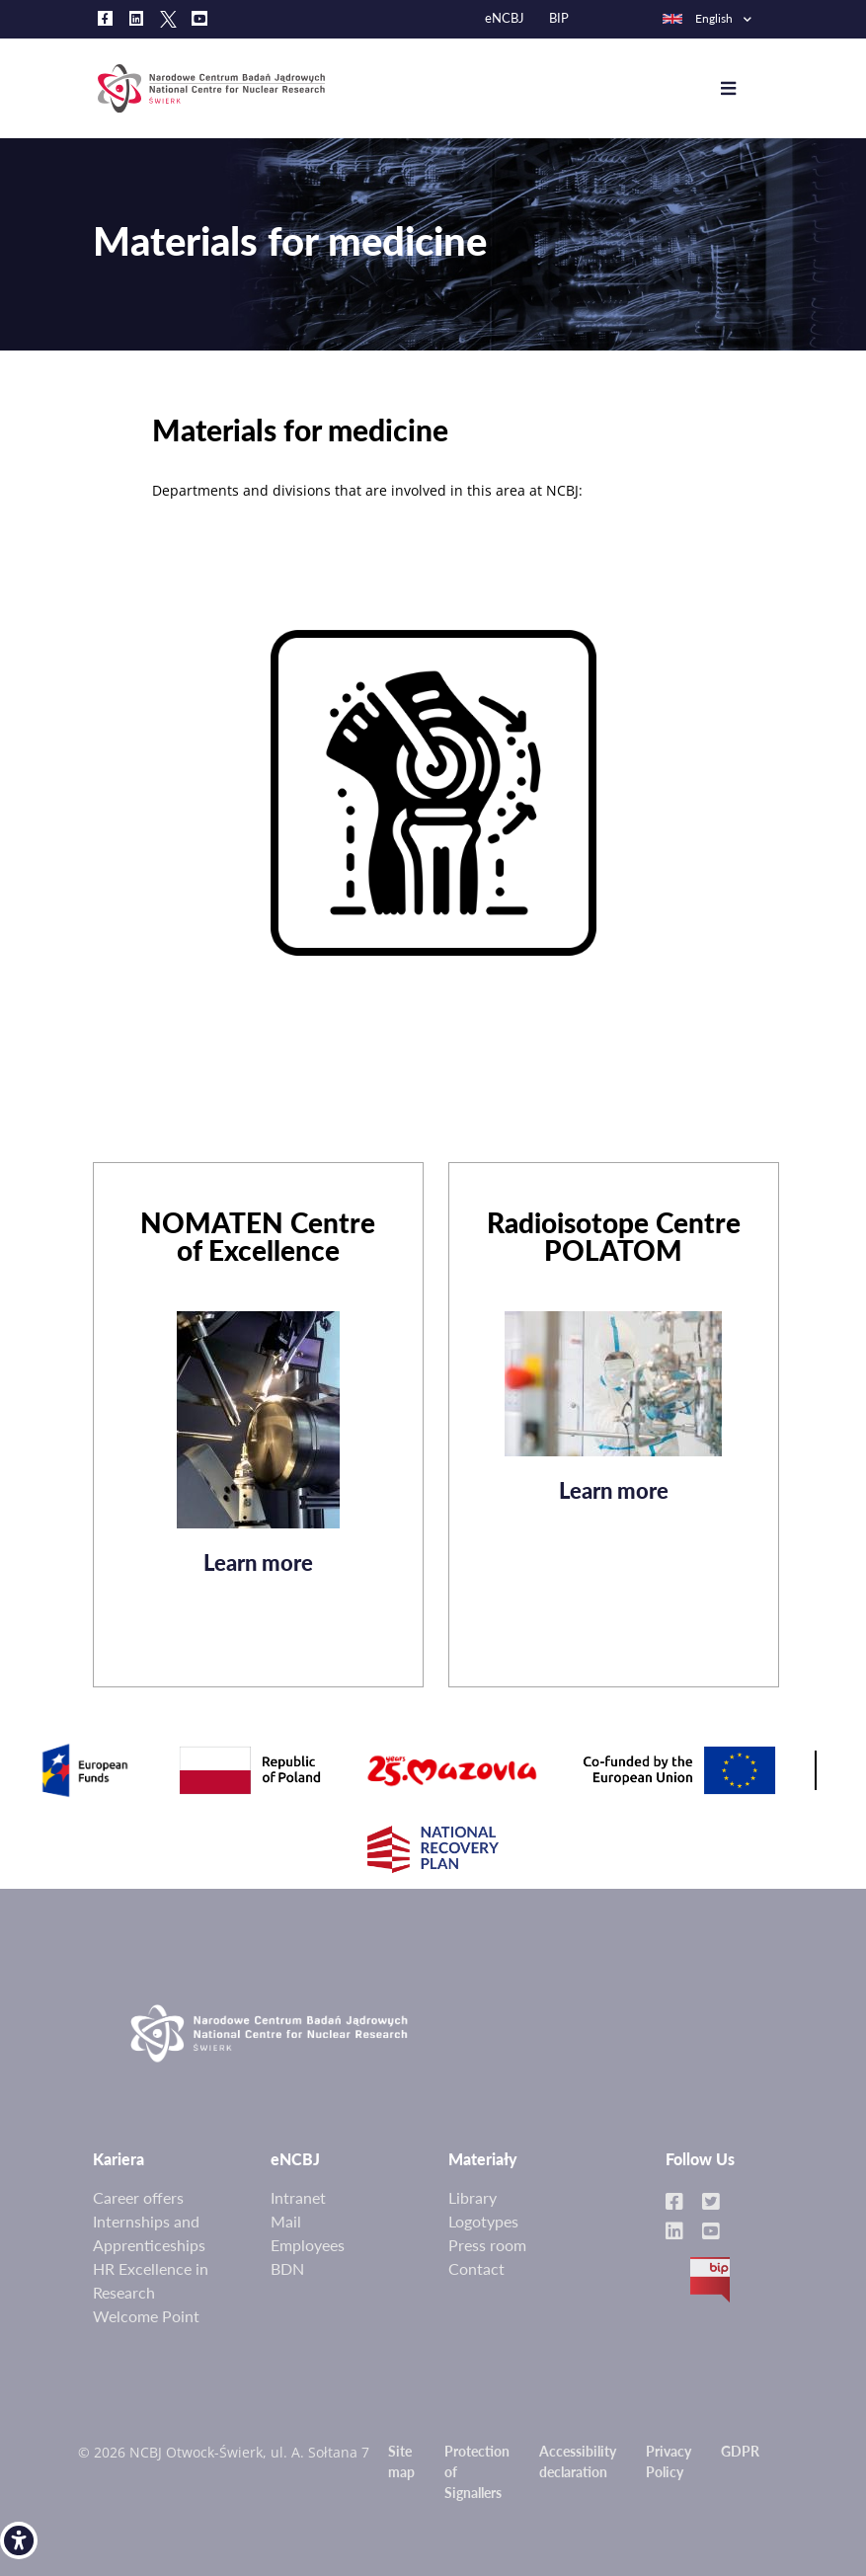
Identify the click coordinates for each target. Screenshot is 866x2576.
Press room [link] (487, 2244)
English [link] (697, 18)
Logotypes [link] (483, 2221)
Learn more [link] (258, 1570)
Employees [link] (308, 2244)
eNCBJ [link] (504, 18)
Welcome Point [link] (146, 2315)
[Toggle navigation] (743, 88)
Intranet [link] (298, 2197)
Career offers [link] (138, 2197)
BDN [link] (287, 2268)
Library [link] (472, 2197)
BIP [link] (559, 18)
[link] (19, 2540)
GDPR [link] (740, 2451)
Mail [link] (286, 2221)
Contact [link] (476, 2268)
